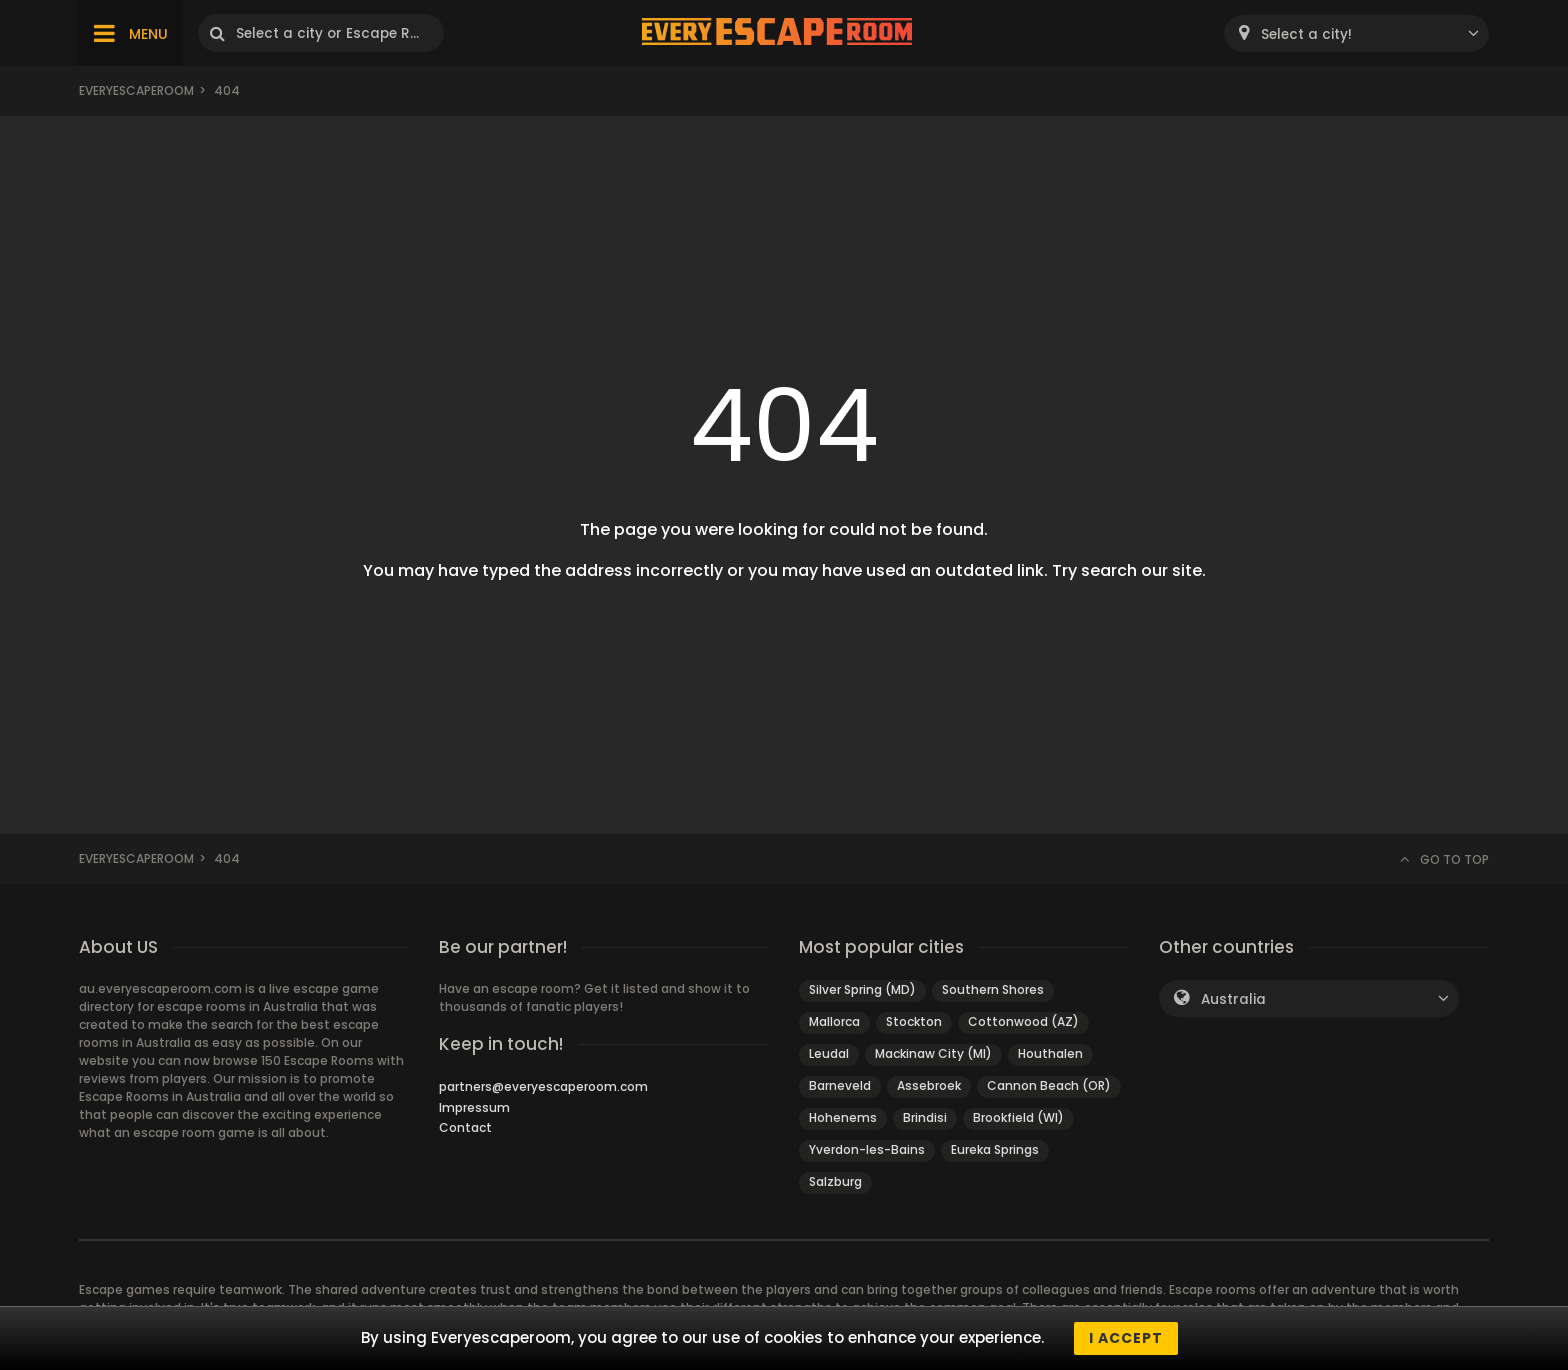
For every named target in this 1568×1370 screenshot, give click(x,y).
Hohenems (843, 1117)
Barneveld (840, 1085)
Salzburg (835, 1181)
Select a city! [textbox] (1306, 34)
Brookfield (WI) (1018, 1117)
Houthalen (1050, 1053)
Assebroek (929, 1085)
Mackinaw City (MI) (933, 1053)
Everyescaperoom (136, 90)
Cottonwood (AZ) (1023, 1021)
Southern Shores (993, 989)
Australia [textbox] (1233, 999)
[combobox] (1356, 33)
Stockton (914, 1021)
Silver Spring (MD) (862, 989)
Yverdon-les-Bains (867, 1149)
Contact (465, 1127)
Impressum (474, 1107)
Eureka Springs (995, 1149)
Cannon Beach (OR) (1049, 1085)
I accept (1126, 1338)
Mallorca (834, 1021)
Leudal (829, 1053)
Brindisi (925, 1117)
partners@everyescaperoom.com (543, 1086)
